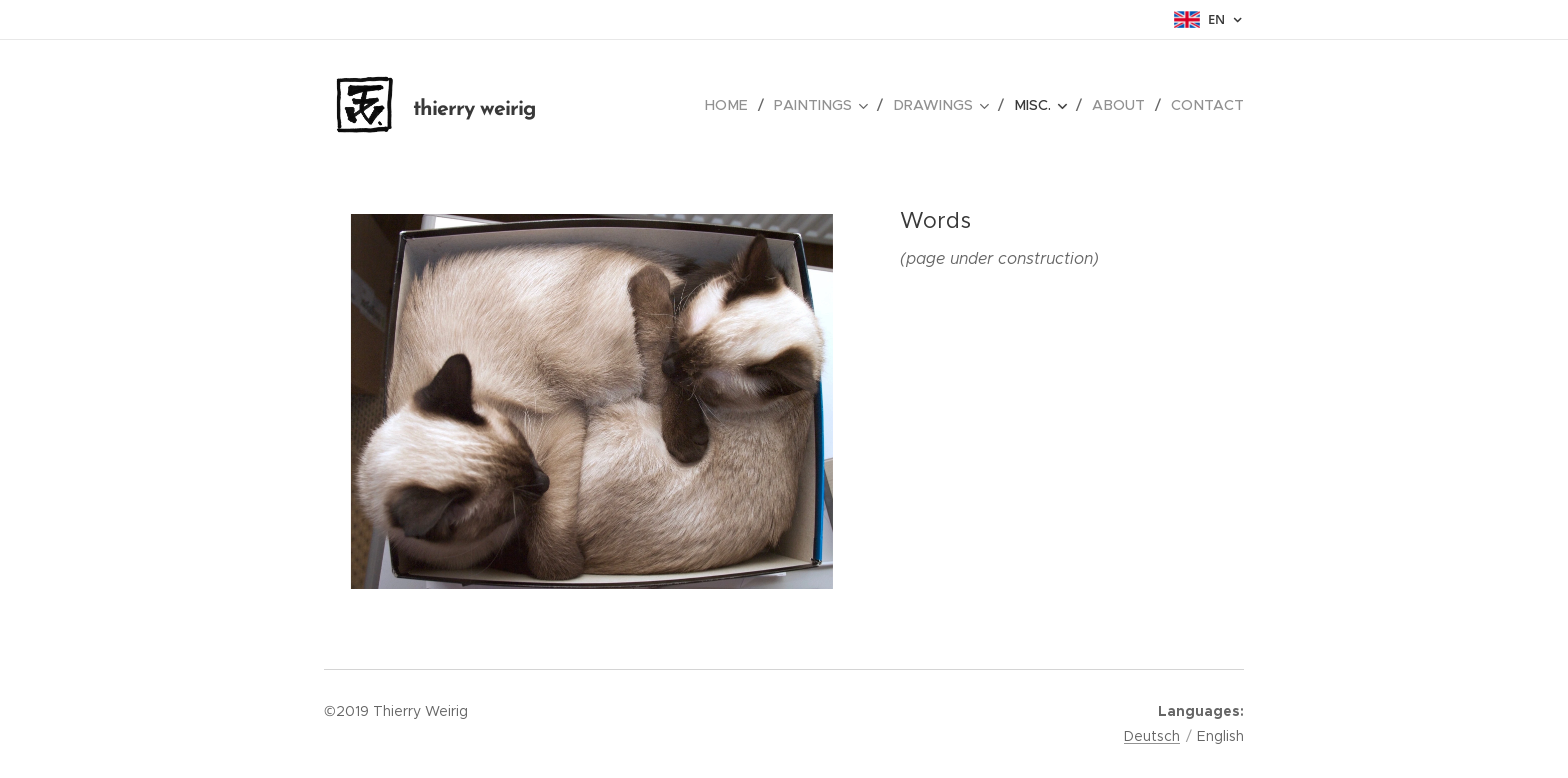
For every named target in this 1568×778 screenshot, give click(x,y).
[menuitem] (743, 105)
